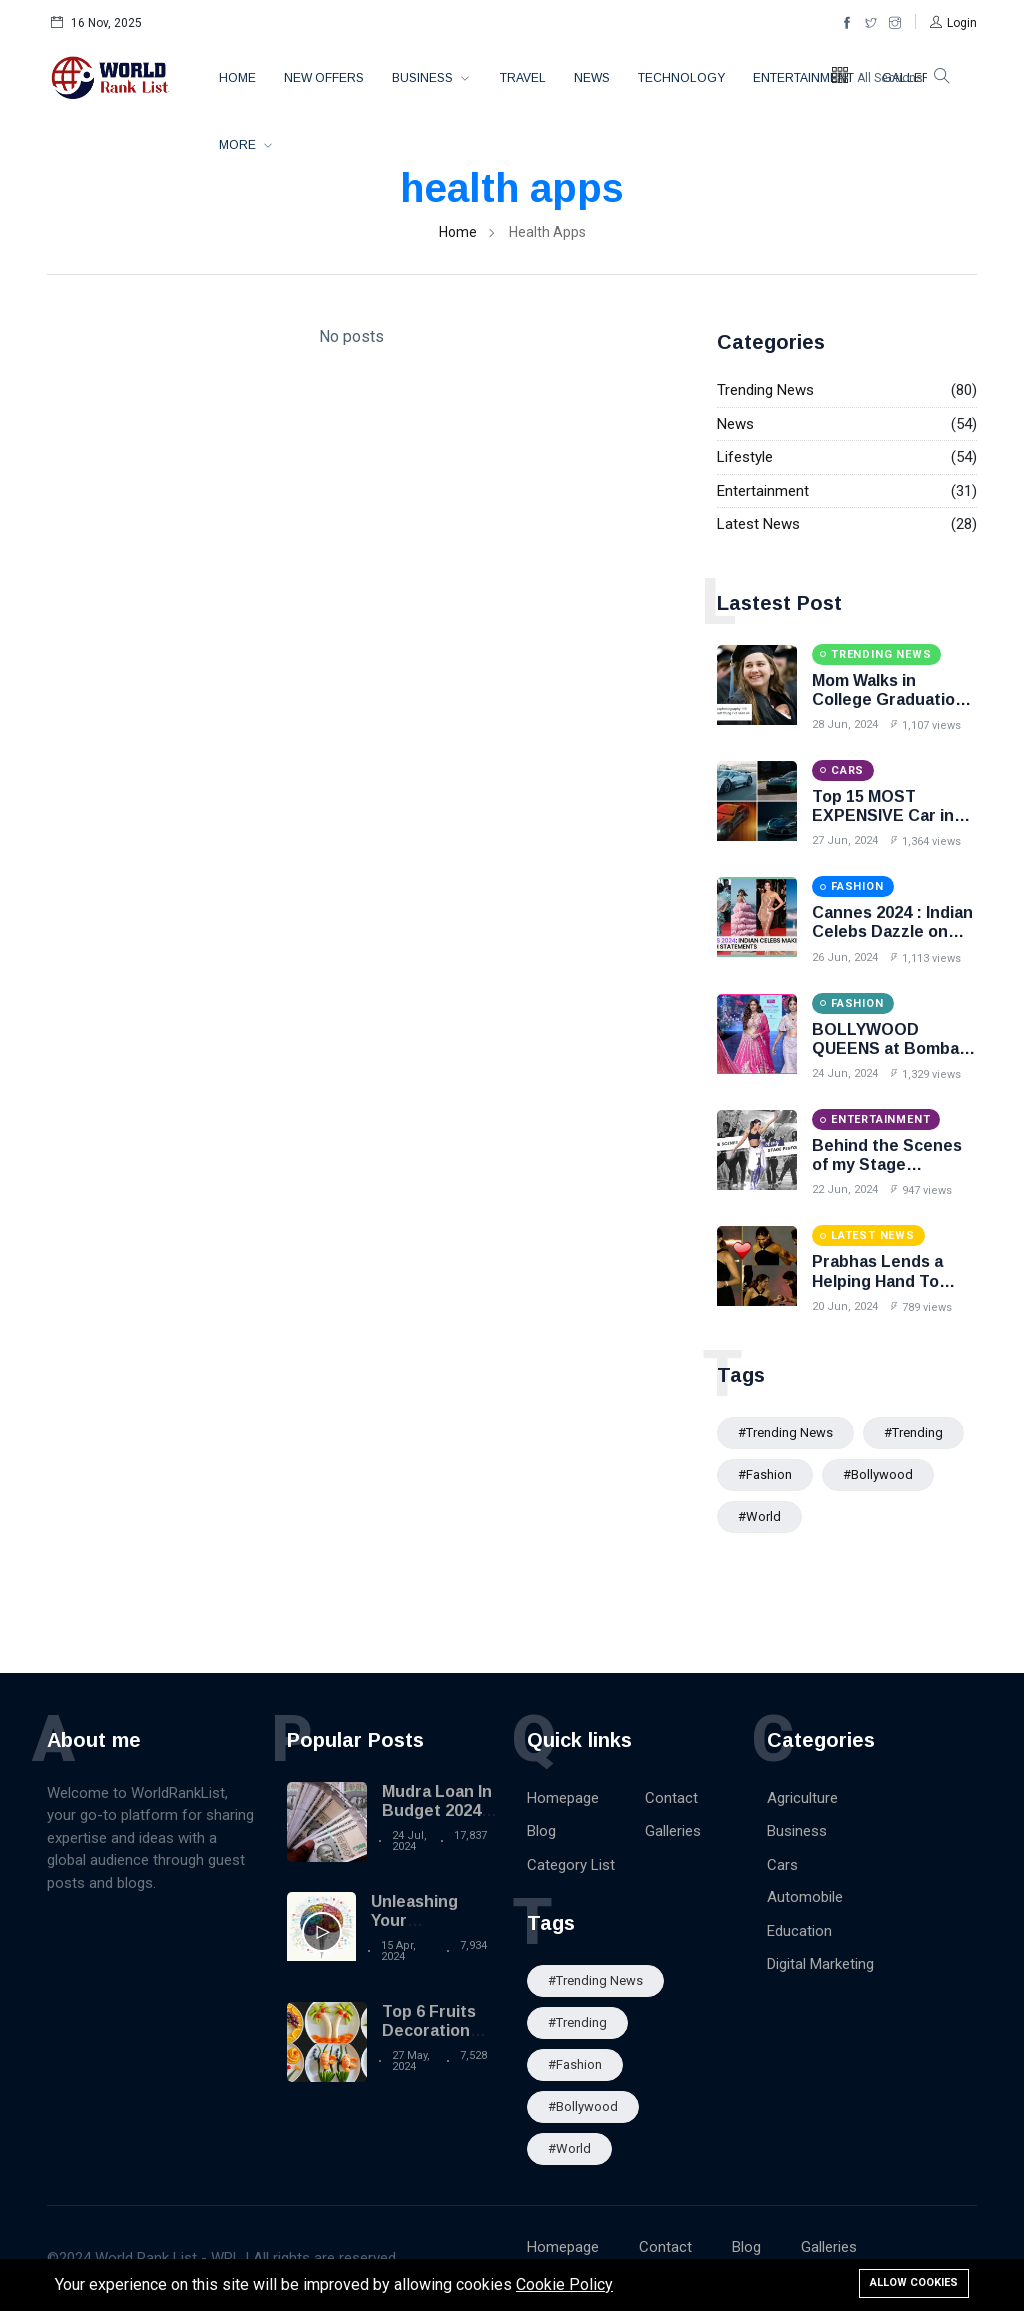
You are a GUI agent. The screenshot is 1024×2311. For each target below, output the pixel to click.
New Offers (324, 78)
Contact (671, 1798)
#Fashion (765, 1474)
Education (799, 1931)
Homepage (563, 1798)
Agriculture (802, 1798)
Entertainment (803, 78)
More (239, 145)
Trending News (765, 390)
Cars (782, 1865)
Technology (681, 78)
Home (237, 78)
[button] (953, 23)
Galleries (673, 1831)
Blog (541, 1831)
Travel (523, 78)
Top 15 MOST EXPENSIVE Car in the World (883, 815)
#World (759, 1516)
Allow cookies (914, 2282)
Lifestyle (745, 457)
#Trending (913, 1432)
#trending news (785, 1432)
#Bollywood (878, 1474)
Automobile (805, 1897)
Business (424, 78)
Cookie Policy (564, 2284)
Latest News (758, 524)
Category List (571, 1865)
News (592, 78)
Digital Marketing (820, 1964)
